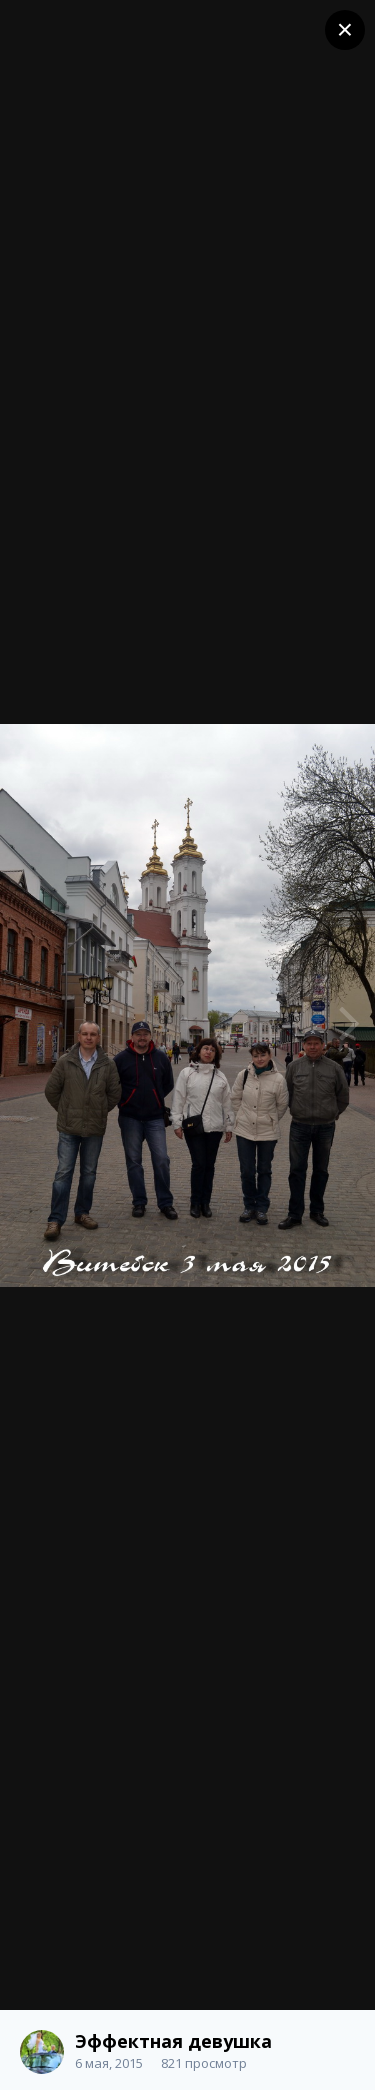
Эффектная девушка (173, 2041)
